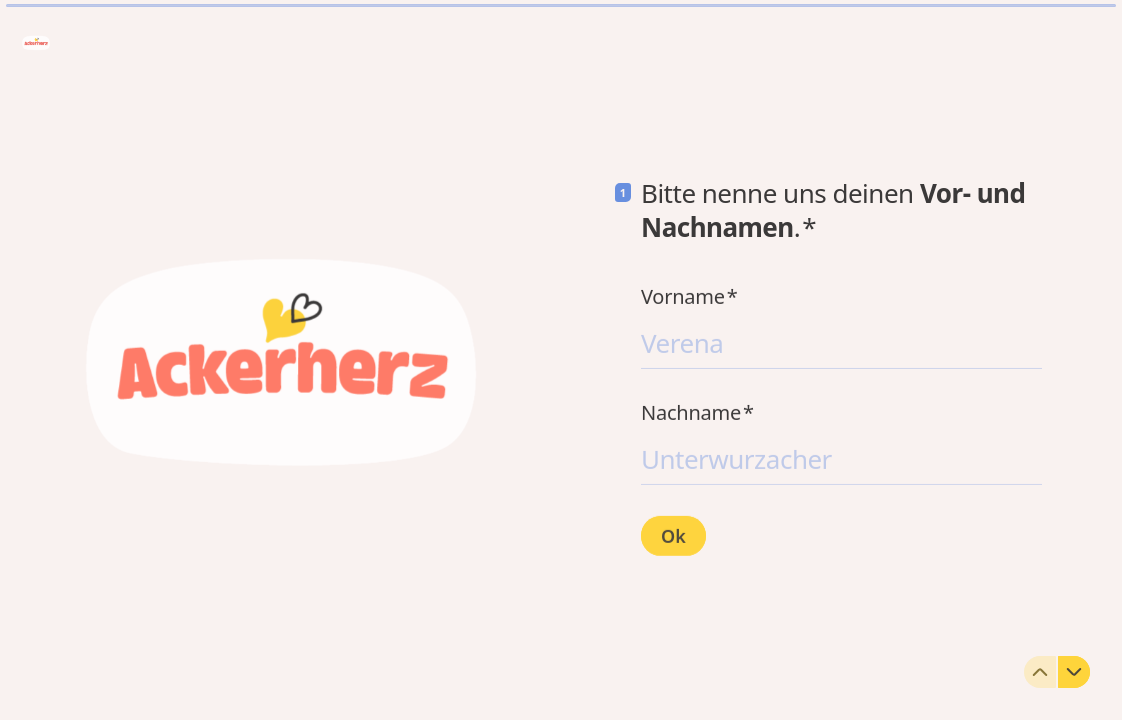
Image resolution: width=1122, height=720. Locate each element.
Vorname (689, 296)
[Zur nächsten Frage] (1074, 672)
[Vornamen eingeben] (841, 342)
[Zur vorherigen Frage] (1040, 672)
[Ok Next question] (673, 535)
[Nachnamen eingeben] (841, 458)
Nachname (697, 412)
